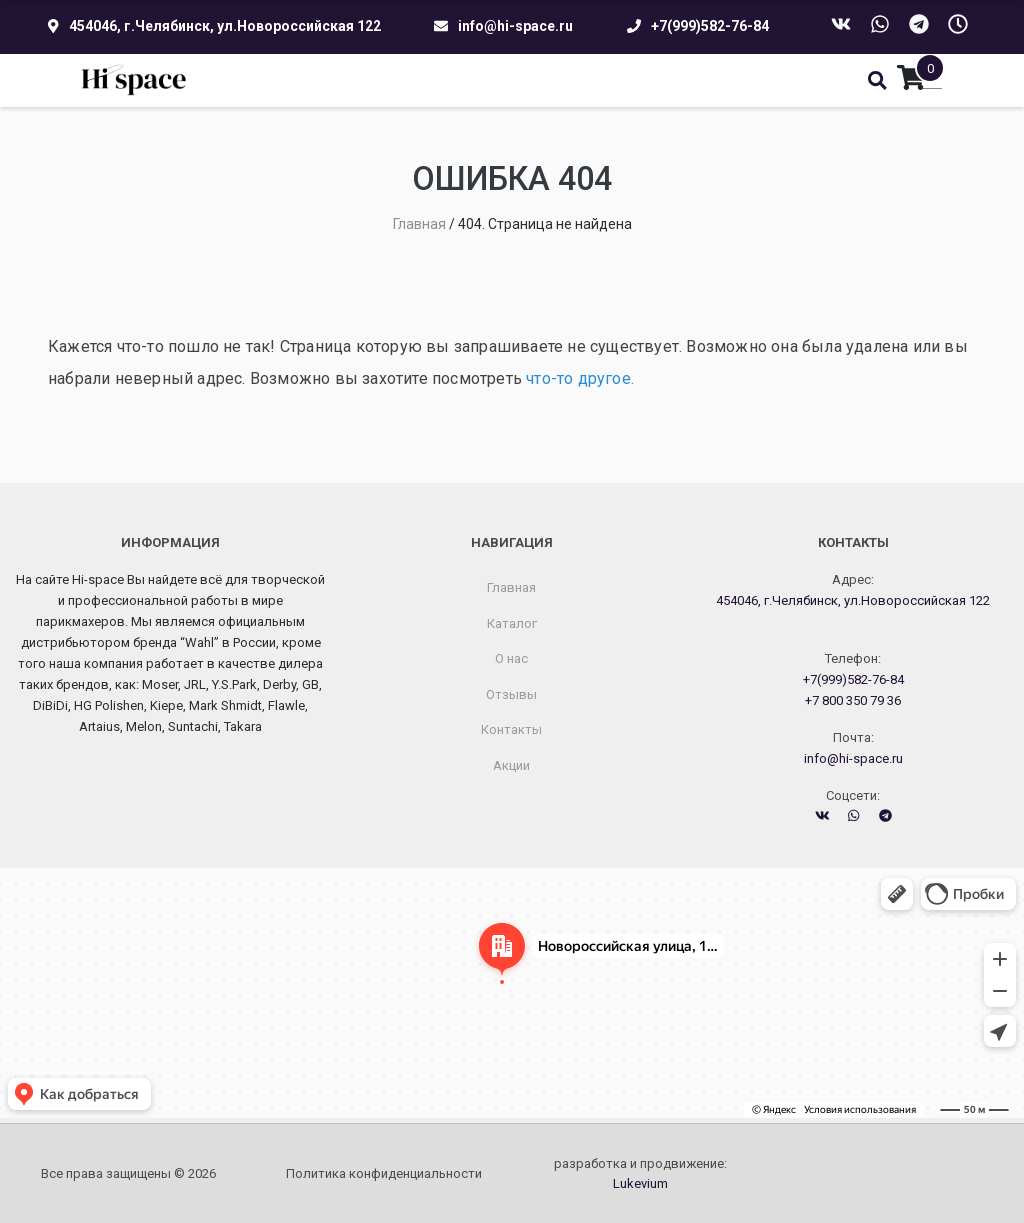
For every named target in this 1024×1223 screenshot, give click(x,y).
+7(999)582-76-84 (710, 26)
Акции (511, 765)
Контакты (511, 729)
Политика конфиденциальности (384, 1173)
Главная (511, 587)
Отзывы (511, 694)
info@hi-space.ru (515, 26)
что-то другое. (580, 378)
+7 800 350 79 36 (853, 700)
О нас (511, 658)
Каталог (512, 623)
